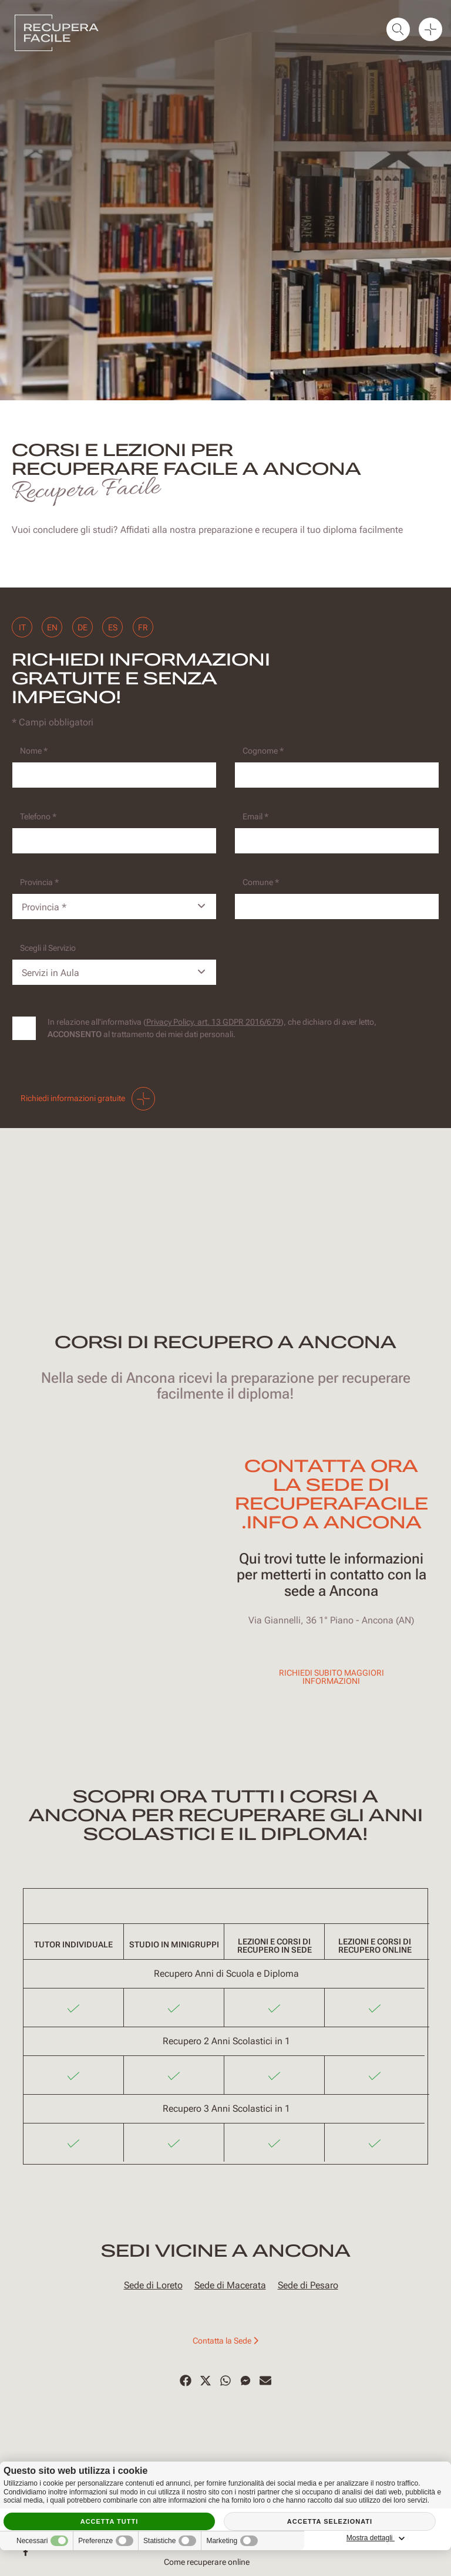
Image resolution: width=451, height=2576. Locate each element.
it (22, 627)
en (54, 627)
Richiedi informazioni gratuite (88, 1098)
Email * (255, 816)
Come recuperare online (207, 2562)
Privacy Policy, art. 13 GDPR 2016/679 (213, 1022)
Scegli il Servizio (48, 948)
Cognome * (263, 750)
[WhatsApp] (225, 2380)
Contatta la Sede (225, 2340)
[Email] (336, 841)
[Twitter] (205, 2380)
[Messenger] (245, 2380)
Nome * (34, 750)
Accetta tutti (109, 2521)
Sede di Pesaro (308, 2285)
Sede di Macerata (230, 2285)
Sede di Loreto (153, 2285)
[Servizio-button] (114, 972)
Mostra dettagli (395, 2538)
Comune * (261, 882)
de (85, 627)
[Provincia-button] (114, 906)
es (117, 627)
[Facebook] (186, 2380)
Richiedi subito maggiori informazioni (331, 1677)
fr (149, 627)
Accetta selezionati (329, 2521)
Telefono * (38, 816)
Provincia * (39, 882)
